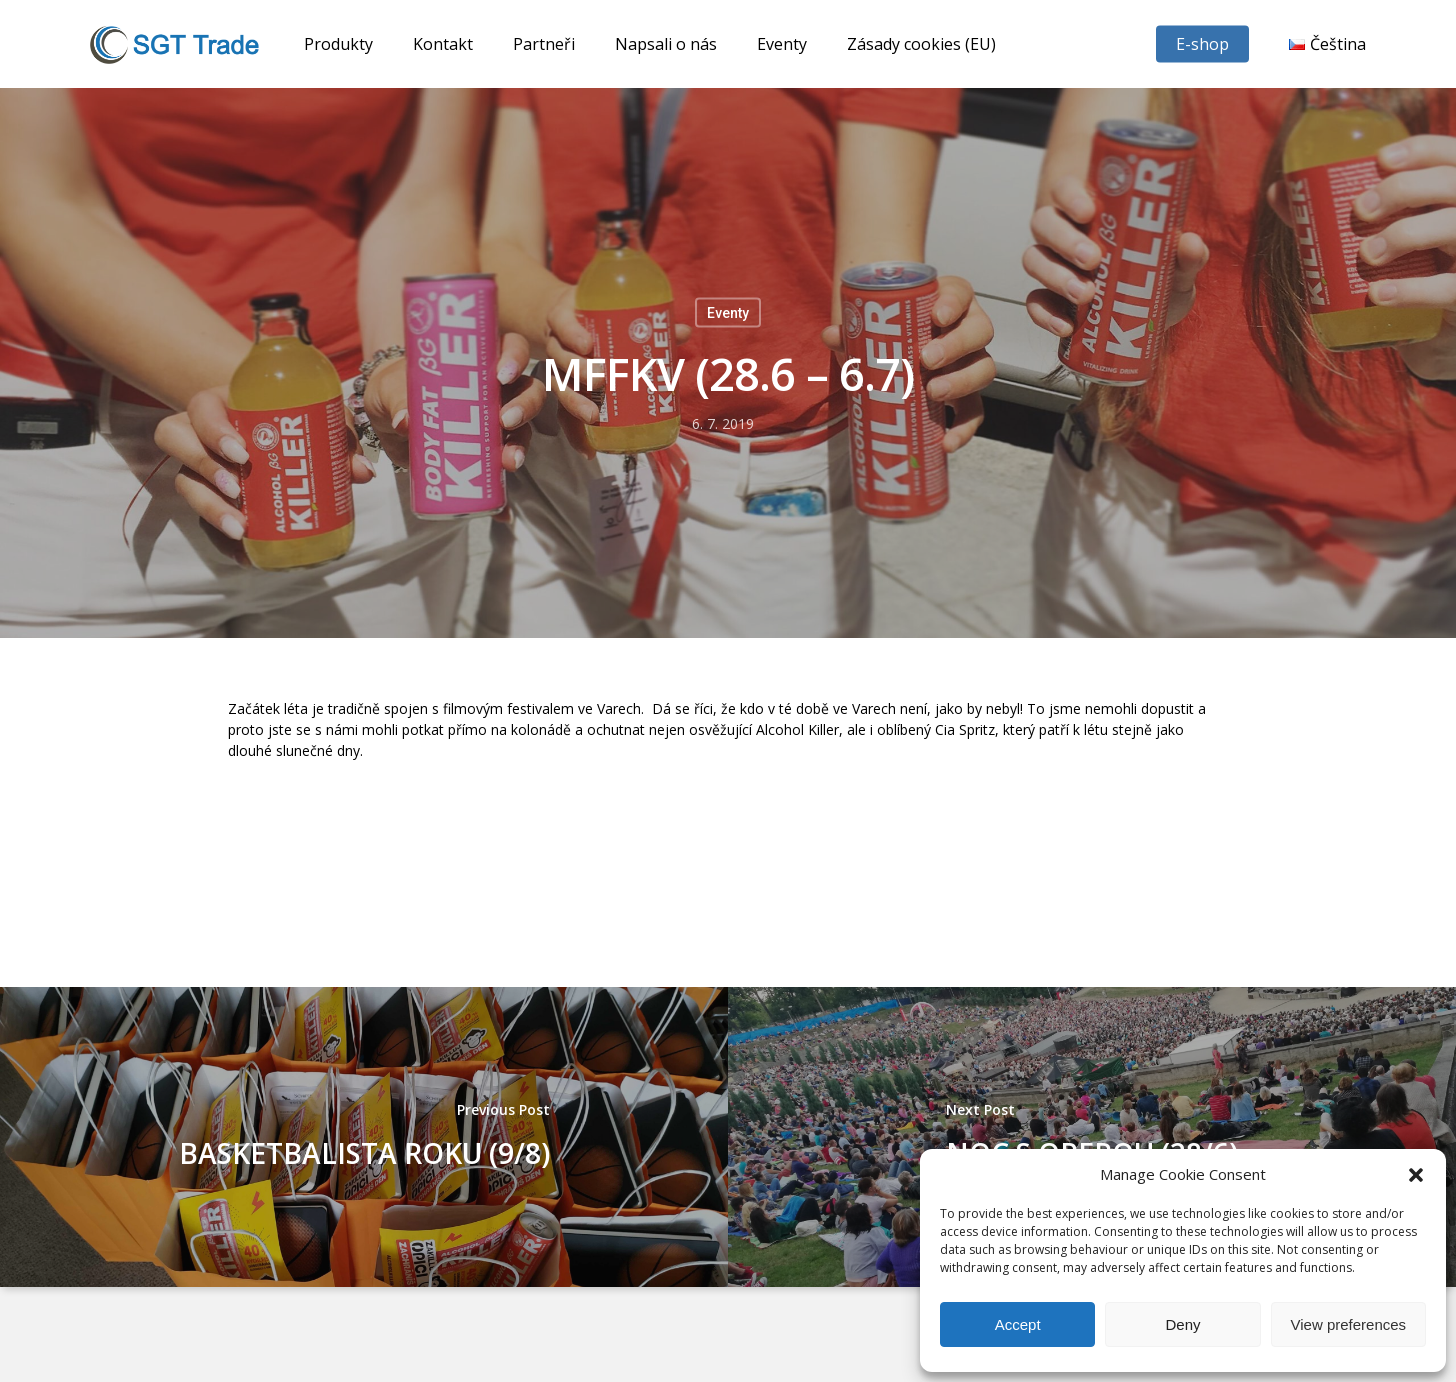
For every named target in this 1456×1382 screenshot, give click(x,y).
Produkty (338, 44)
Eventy (782, 44)
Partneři (544, 44)
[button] (1416, 1175)
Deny (1182, 1324)
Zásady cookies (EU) (921, 44)
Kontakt (443, 44)
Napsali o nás (666, 44)
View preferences (1349, 1324)
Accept (1018, 1324)
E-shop (1202, 44)
